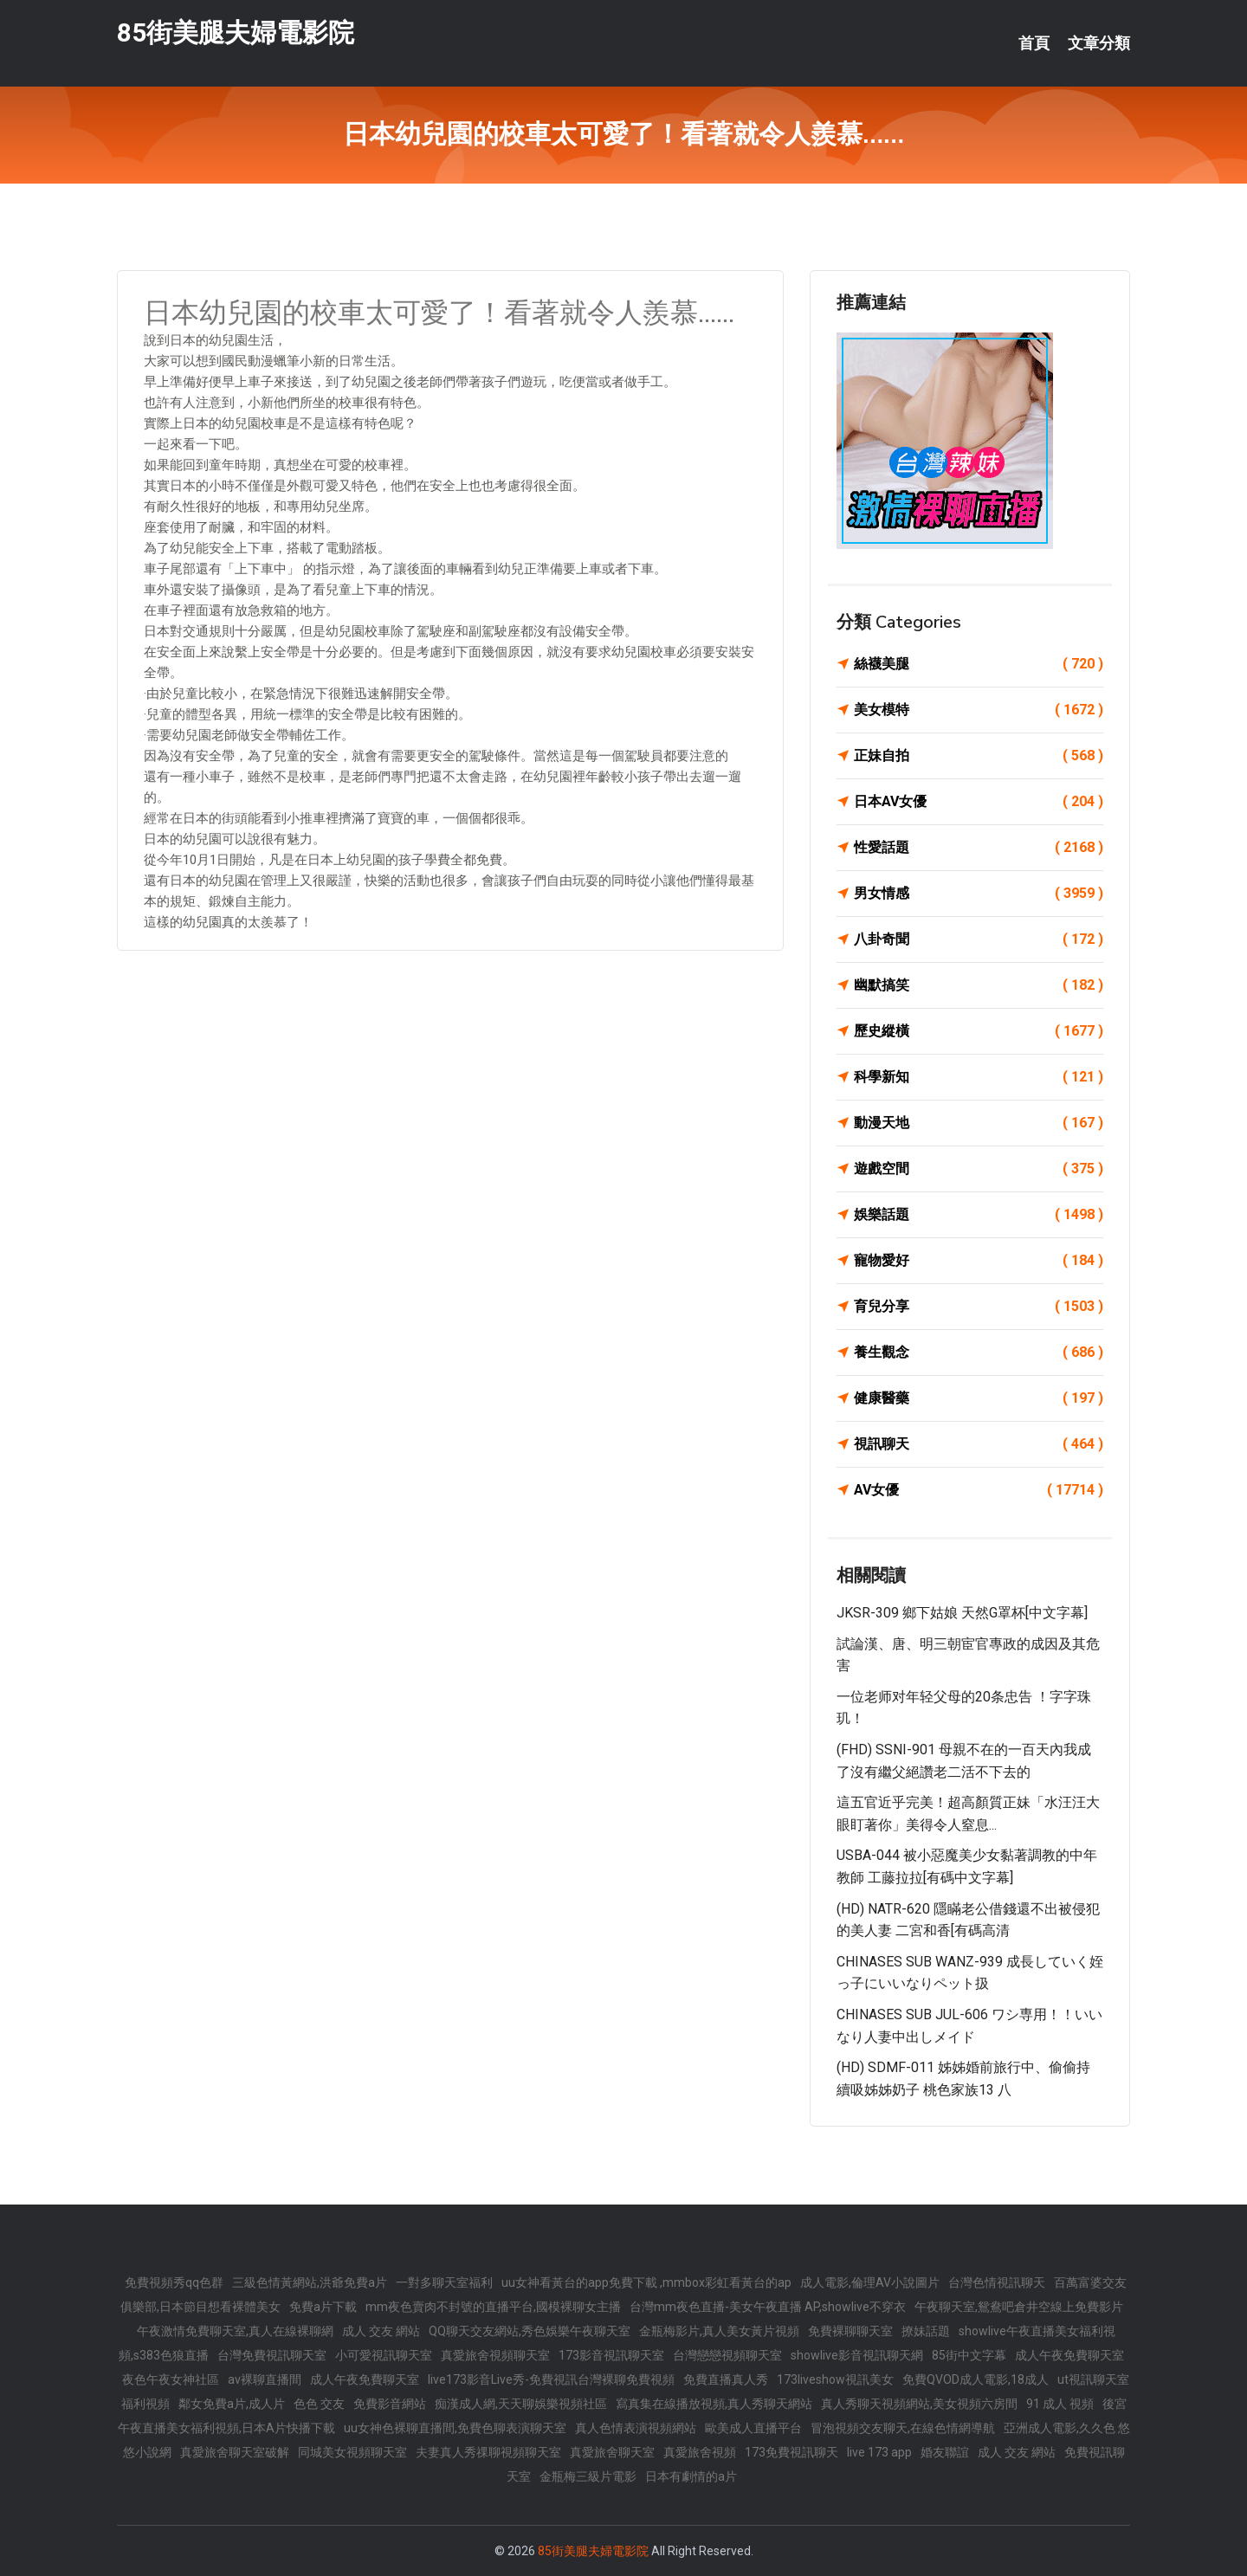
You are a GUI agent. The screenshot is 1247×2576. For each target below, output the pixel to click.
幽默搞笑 (978, 985)
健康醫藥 (978, 1398)
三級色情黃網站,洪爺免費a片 (309, 2282)
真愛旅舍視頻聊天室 (495, 2355)
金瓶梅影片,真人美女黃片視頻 (719, 2331)
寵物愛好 (978, 1261)
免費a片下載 (323, 2307)
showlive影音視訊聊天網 (857, 2355)
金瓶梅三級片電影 (588, 2476)
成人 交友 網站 (381, 2331)
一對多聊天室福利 (444, 2282)
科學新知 (978, 1077)
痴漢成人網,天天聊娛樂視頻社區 (521, 2404)
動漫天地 (978, 1123)
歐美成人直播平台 (753, 2428)
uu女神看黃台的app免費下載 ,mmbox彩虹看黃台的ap (646, 2282)
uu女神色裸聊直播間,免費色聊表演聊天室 (455, 2428)
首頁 (1034, 43)
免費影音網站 (389, 2404)
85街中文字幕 (969, 2355)
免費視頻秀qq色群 (174, 2282)
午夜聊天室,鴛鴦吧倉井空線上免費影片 (1018, 2307)
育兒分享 (978, 1306)
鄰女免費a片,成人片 (231, 2404)
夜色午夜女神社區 (170, 2379)
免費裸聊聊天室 (850, 2331)
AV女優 (978, 1490)
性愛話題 (978, 848)
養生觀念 (978, 1352)
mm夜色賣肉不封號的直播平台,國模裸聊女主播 (493, 2307)
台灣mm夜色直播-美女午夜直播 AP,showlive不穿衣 (768, 2307)
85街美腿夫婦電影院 (235, 33)
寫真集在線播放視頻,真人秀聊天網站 (714, 2404)
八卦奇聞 (978, 939)
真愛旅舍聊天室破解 (234, 2452)
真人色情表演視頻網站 (635, 2428)
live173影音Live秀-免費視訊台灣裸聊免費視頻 (551, 2379)
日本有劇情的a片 (691, 2476)
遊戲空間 (978, 1169)
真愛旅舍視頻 (699, 2452)
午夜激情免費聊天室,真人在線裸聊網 (235, 2331)
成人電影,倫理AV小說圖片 (870, 2282)
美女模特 (978, 710)
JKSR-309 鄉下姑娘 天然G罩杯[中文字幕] (962, 1612)
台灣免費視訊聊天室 (271, 2355)
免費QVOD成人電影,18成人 (975, 2379)
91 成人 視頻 (1060, 2404)
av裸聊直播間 (264, 2379)
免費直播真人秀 (725, 2379)
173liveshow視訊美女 (835, 2379)
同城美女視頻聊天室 (352, 2452)
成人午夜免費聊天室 (1069, 2355)
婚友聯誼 (945, 2452)
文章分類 (1099, 43)
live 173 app (879, 2452)
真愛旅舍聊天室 (612, 2452)
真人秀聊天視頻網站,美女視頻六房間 (919, 2404)
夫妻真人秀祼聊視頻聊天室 (488, 2452)
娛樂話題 (978, 1215)
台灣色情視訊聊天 (996, 2282)
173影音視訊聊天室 (611, 2355)
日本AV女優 (978, 802)
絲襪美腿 (978, 664)
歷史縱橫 (978, 1031)
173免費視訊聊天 (791, 2452)
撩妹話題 (925, 2331)
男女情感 (978, 893)
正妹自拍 (978, 756)
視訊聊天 (978, 1444)
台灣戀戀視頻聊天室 (727, 2355)
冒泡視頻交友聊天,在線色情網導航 (903, 2428)
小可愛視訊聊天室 (383, 2355)
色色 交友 (319, 2404)
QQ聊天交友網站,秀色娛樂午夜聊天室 (529, 2331)
